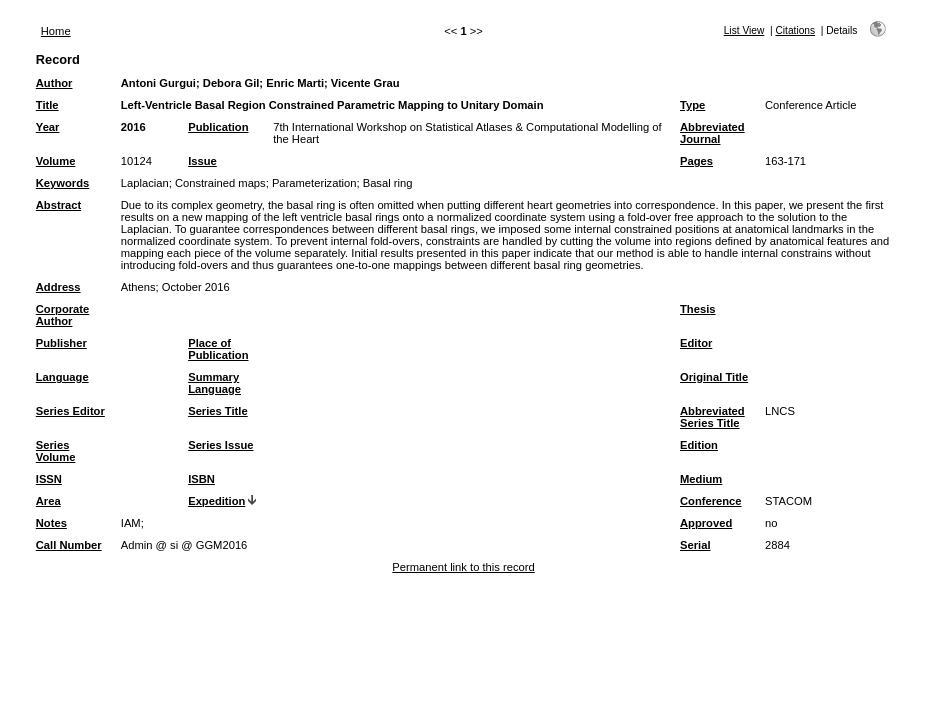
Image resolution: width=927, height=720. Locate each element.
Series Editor (70, 411)
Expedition (216, 501)
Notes (51, 523)
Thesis (697, 309)
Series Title (218, 411)
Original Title (714, 377)
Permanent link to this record (463, 567)
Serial (695, 545)
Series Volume (56, 451)
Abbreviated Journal (712, 133)
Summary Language (214, 383)
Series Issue (220, 445)
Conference (711, 501)
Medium (701, 479)
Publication (218, 127)
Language (62, 377)
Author (54, 83)
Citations (795, 30)
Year (48, 127)
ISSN (49, 479)
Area (48, 501)
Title (47, 105)
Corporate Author (62, 315)
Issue (202, 161)
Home (56, 31)
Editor (696, 343)
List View (744, 30)
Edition (699, 445)
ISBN (201, 479)
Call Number (69, 545)
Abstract (58, 205)
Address (58, 287)
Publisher (61, 343)
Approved (706, 523)
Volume (56, 161)
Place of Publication (218, 349)
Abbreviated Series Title (712, 417)
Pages (696, 161)
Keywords (62, 183)
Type (692, 105)
